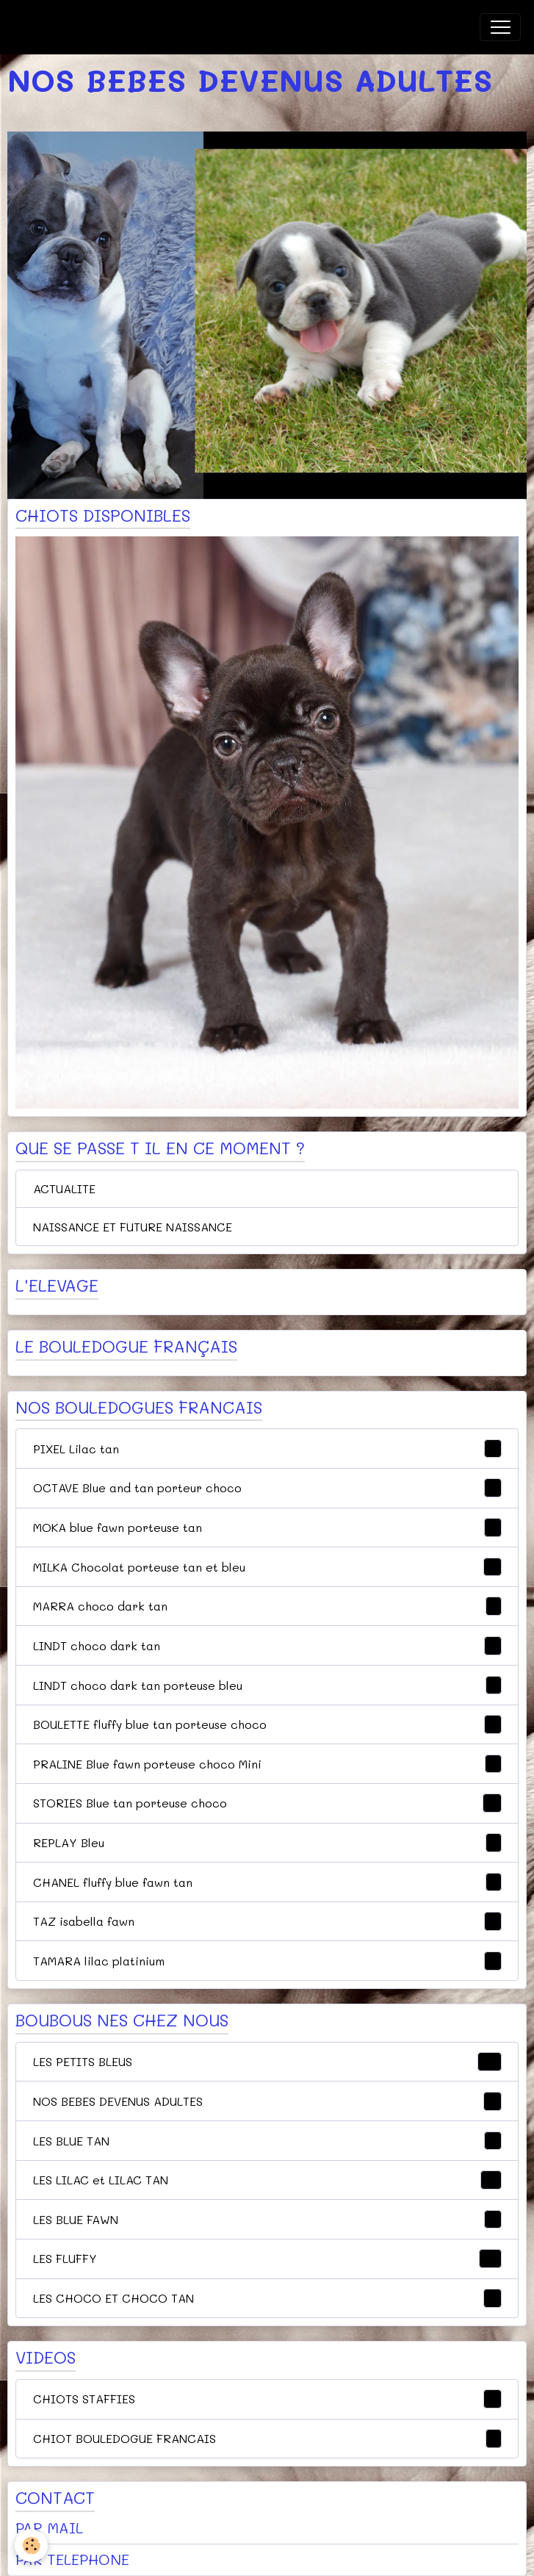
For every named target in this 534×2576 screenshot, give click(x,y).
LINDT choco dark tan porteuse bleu (267, 1685)
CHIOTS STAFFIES (267, 2398)
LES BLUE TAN (267, 2141)
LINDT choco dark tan (267, 1645)
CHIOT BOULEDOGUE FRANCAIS (267, 2438)
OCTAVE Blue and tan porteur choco (267, 1487)
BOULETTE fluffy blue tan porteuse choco (267, 1724)
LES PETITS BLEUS (267, 2061)
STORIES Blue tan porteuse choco (267, 1803)
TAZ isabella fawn (267, 1921)
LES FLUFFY (267, 2258)
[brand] (87, 27)
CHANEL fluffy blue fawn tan (267, 1882)
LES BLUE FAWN (267, 2219)
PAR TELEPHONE (72, 2559)
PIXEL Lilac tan (267, 1448)
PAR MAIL (49, 2527)
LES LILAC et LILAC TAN (267, 2180)
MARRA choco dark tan (267, 1606)
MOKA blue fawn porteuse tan (267, 1527)
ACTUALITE (64, 1188)
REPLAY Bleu (267, 1842)
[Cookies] (31, 2545)
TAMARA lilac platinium (267, 1961)
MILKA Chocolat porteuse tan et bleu (267, 1567)
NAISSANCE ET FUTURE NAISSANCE (132, 1226)
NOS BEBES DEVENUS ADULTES (267, 2101)
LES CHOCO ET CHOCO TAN (267, 2298)
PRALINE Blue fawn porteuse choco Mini (267, 1764)
